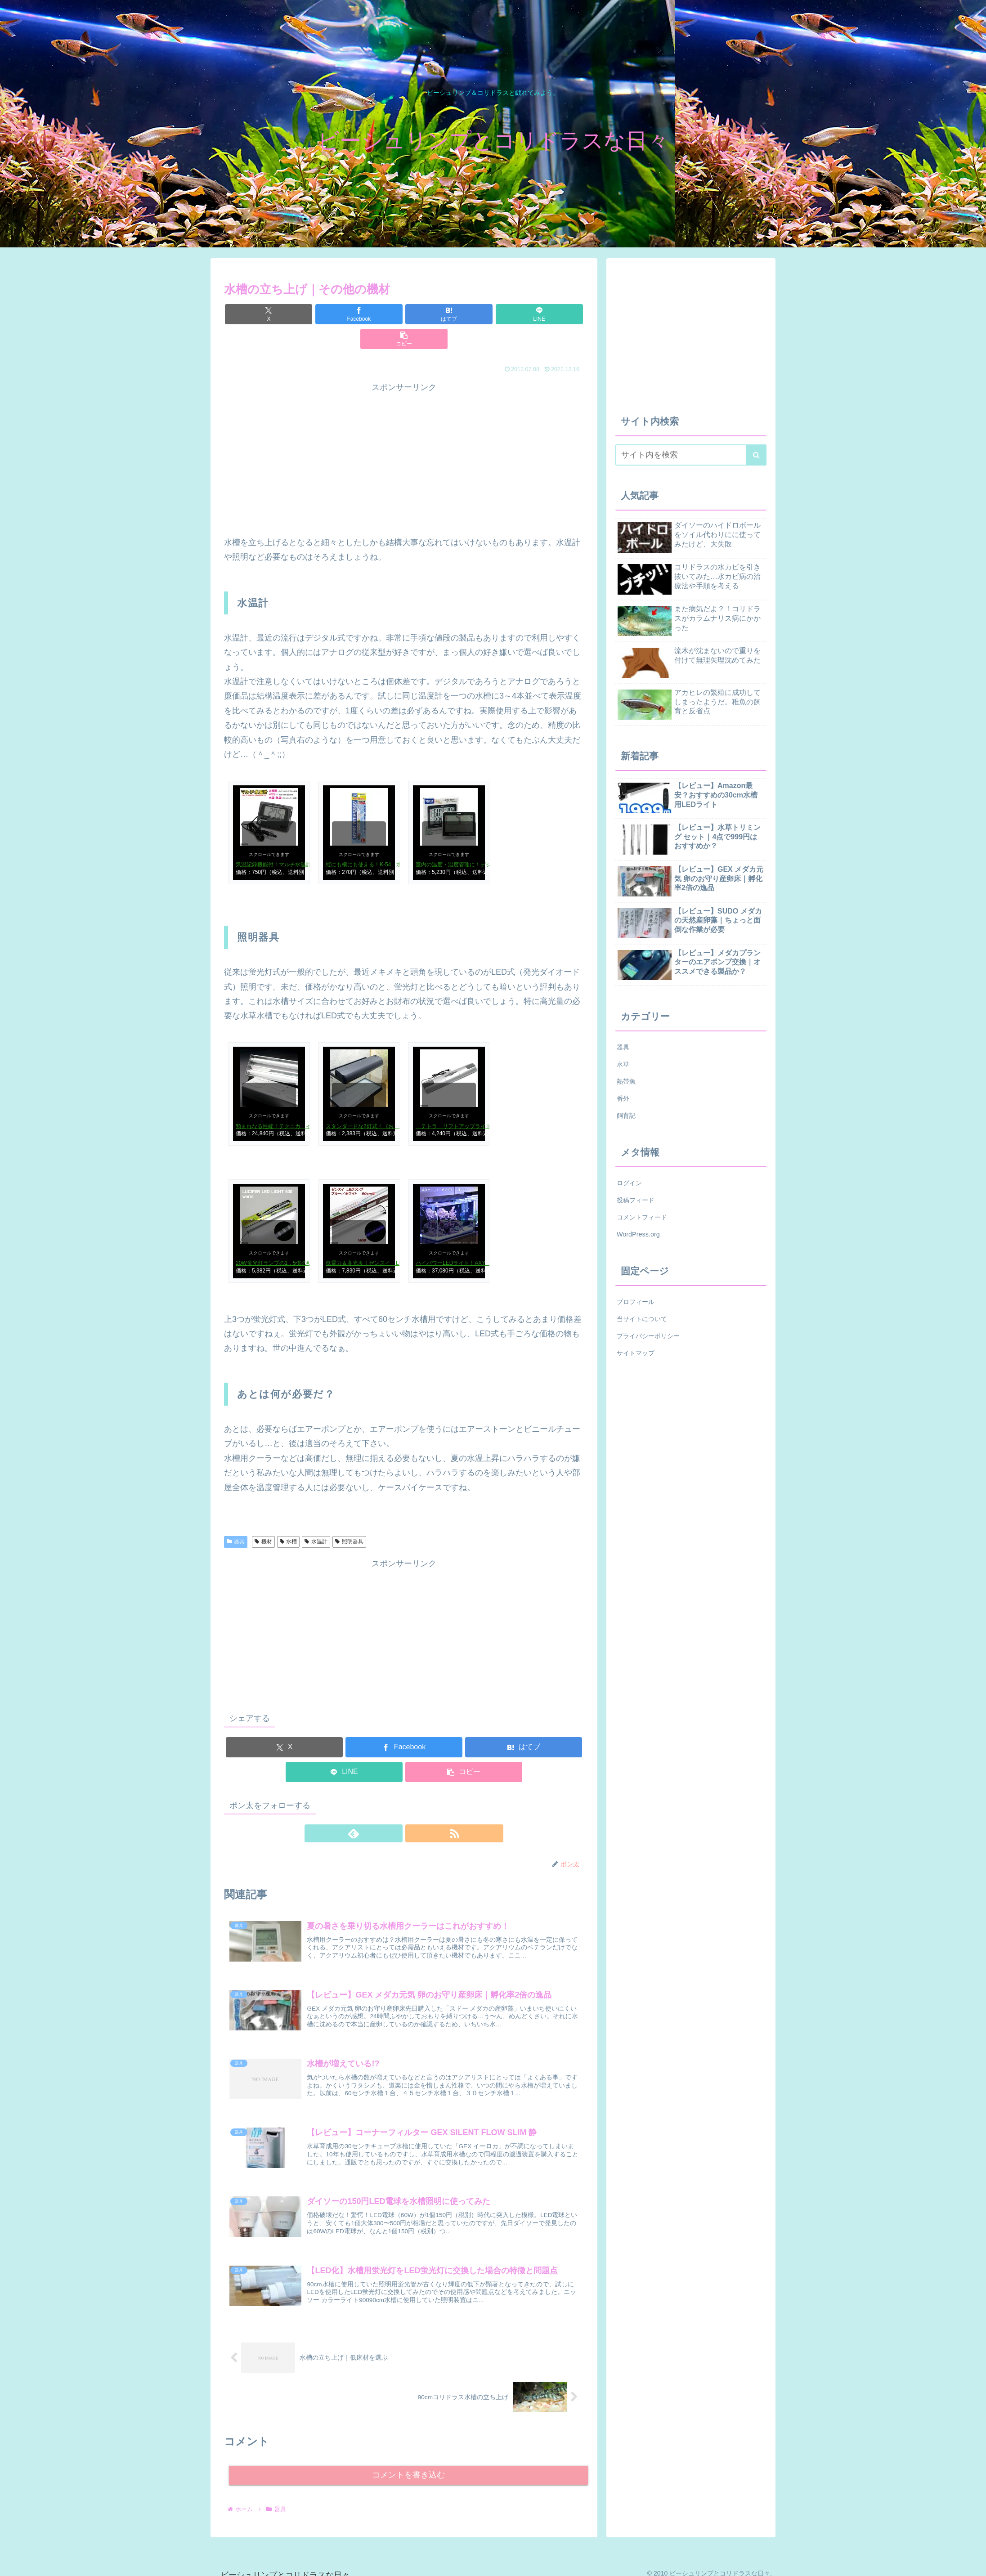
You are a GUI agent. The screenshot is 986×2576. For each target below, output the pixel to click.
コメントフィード (642, 1217)
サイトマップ (635, 1353)
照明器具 (349, 1517)
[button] (525, 314)
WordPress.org (638, 1234)
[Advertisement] (494, 433)
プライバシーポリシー (648, 1336)
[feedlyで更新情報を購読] (394, 1809)
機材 (263, 1517)
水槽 (288, 1517)
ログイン (629, 1183)
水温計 (316, 1517)
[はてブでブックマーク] (404, 314)
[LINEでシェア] (464, 314)
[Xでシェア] (283, 314)
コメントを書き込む (409, 2463)
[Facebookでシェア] (343, 314)
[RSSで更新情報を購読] (414, 1809)
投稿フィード (635, 1200)
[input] (690, 455)
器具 (236, 1517)
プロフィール (635, 1301)
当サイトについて (642, 1318)
